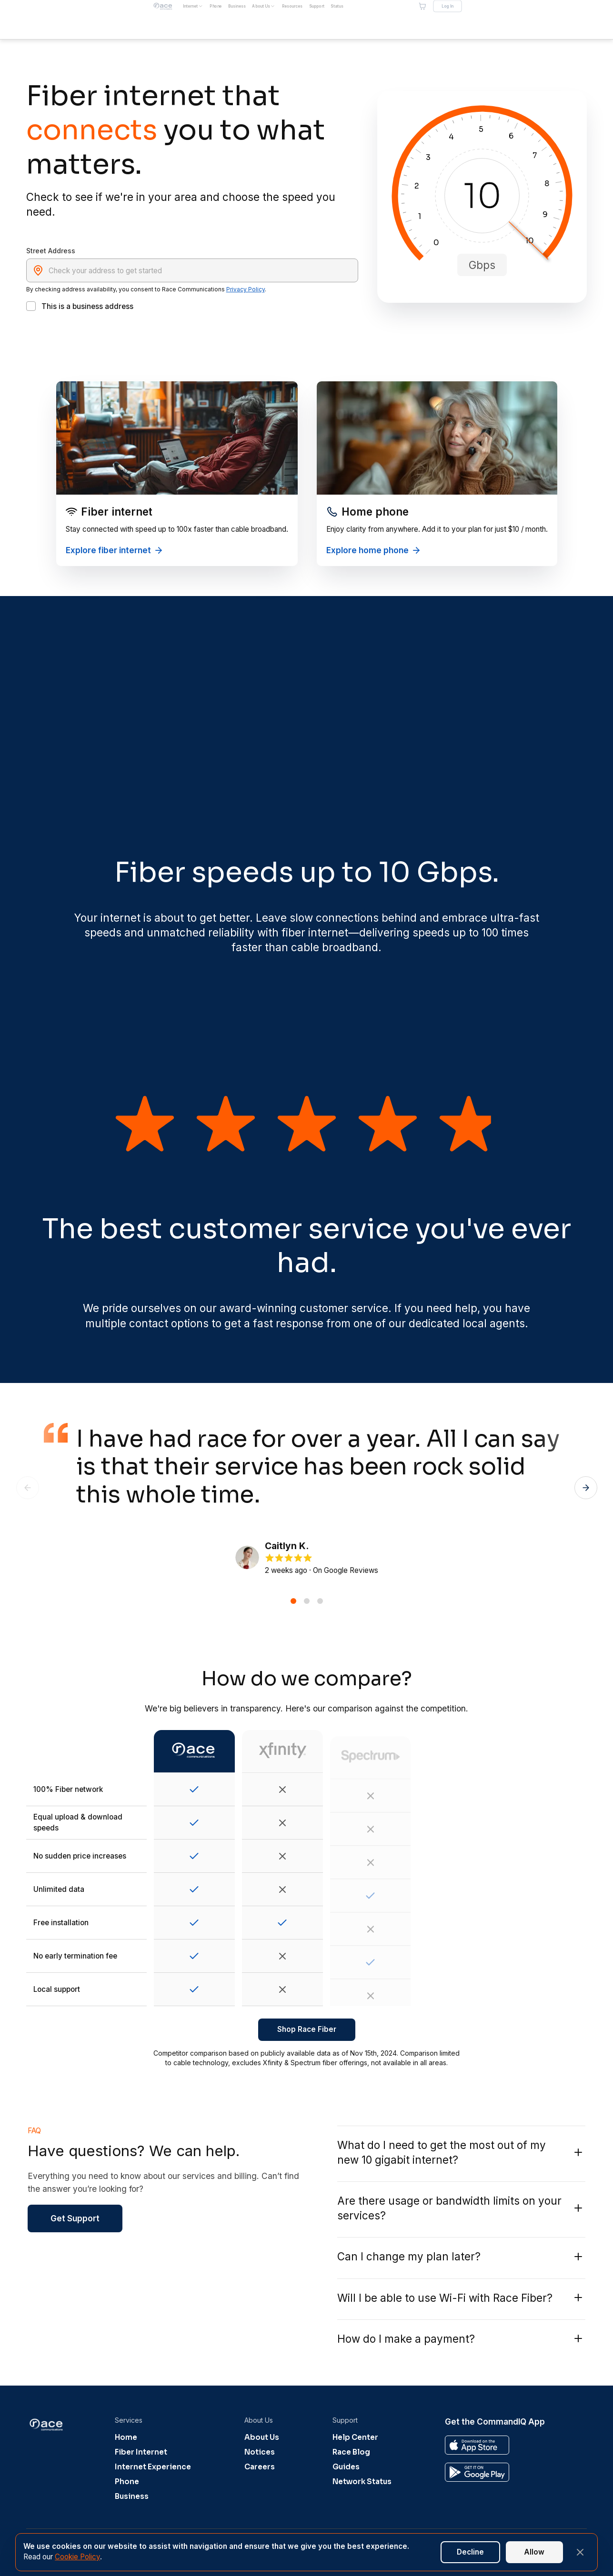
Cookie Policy (77, 2556)
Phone (127, 2481)
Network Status (362, 2481)
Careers (259, 2466)
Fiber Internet (141, 2452)
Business (132, 2496)
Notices (259, 2452)
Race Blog (351, 2452)
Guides (346, 2466)
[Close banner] (580, 2552)
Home (126, 2437)
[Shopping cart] (524, 19)
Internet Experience (153, 2466)
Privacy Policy (245, 289)
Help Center (355, 2437)
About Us (261, 2437)
